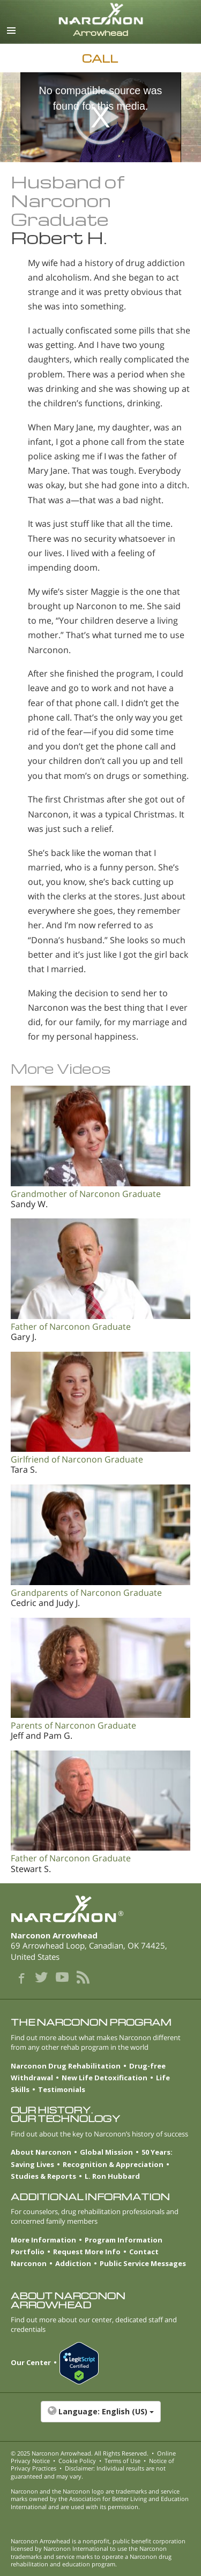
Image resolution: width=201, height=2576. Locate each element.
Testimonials (61, 2089)
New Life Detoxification (104, 2077)
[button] (100, 2417)
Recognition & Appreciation (113, 2164)
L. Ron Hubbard (112, 2176)
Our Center (31, 2362)
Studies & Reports (43, 2176)
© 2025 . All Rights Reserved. (79, 2453)
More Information (43, 2240)
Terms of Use (122, 2461)
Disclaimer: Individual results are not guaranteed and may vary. (88, 2472)
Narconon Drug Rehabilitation (66, 2066)
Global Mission (106, 2152)
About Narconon (41, 2152)
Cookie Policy (77, 2461)
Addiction (73, 2263)
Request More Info (87, 2251)
